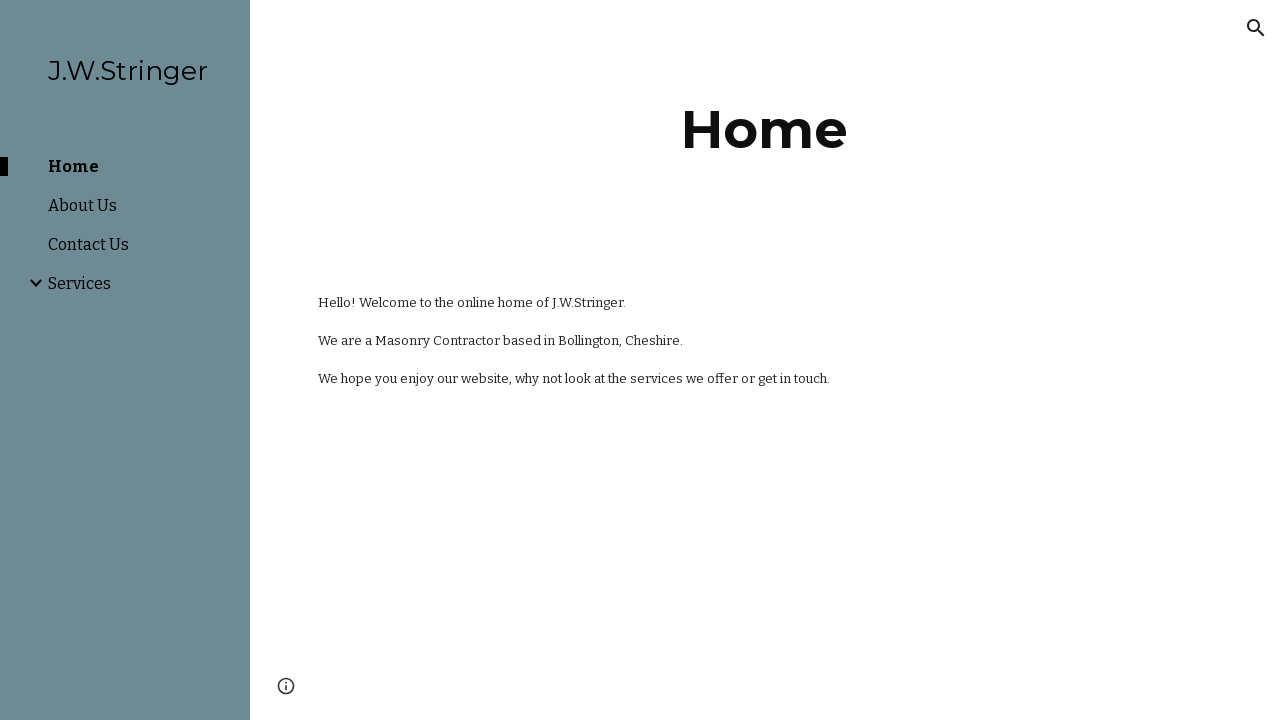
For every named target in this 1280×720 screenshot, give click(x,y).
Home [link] (73, 166)
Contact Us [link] (88, 244)
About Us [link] (82, 205)
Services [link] (79, 283)
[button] (1256, 28)
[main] (764, 129)
